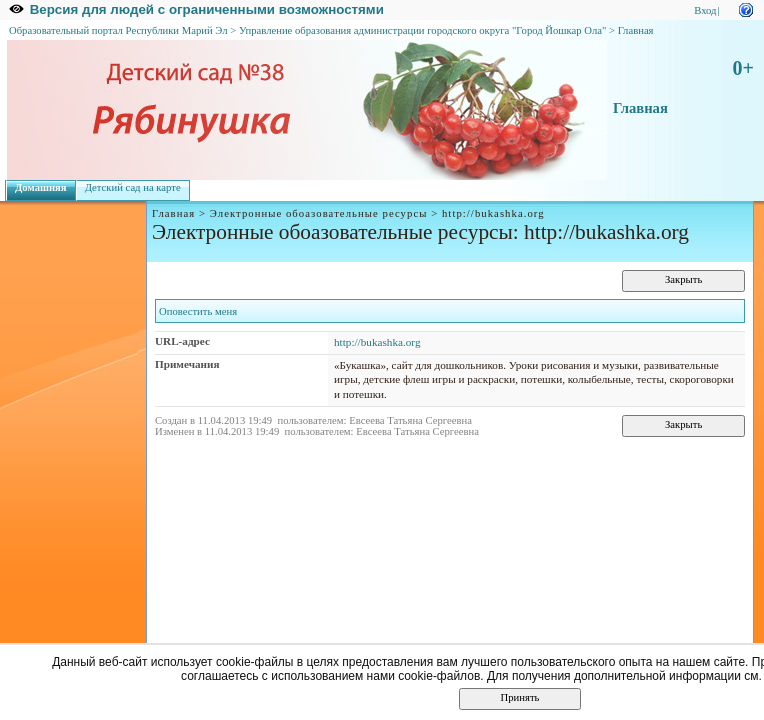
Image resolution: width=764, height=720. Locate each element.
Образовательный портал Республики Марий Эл (118, 30)
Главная (636, 30)
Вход (705, 10)
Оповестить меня (198, 311)
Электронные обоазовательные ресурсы (319, 213)
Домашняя (41, 187)
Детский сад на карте (133, 187)
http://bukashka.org (377, 342)
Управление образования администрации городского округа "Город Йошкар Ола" (423, 30)
